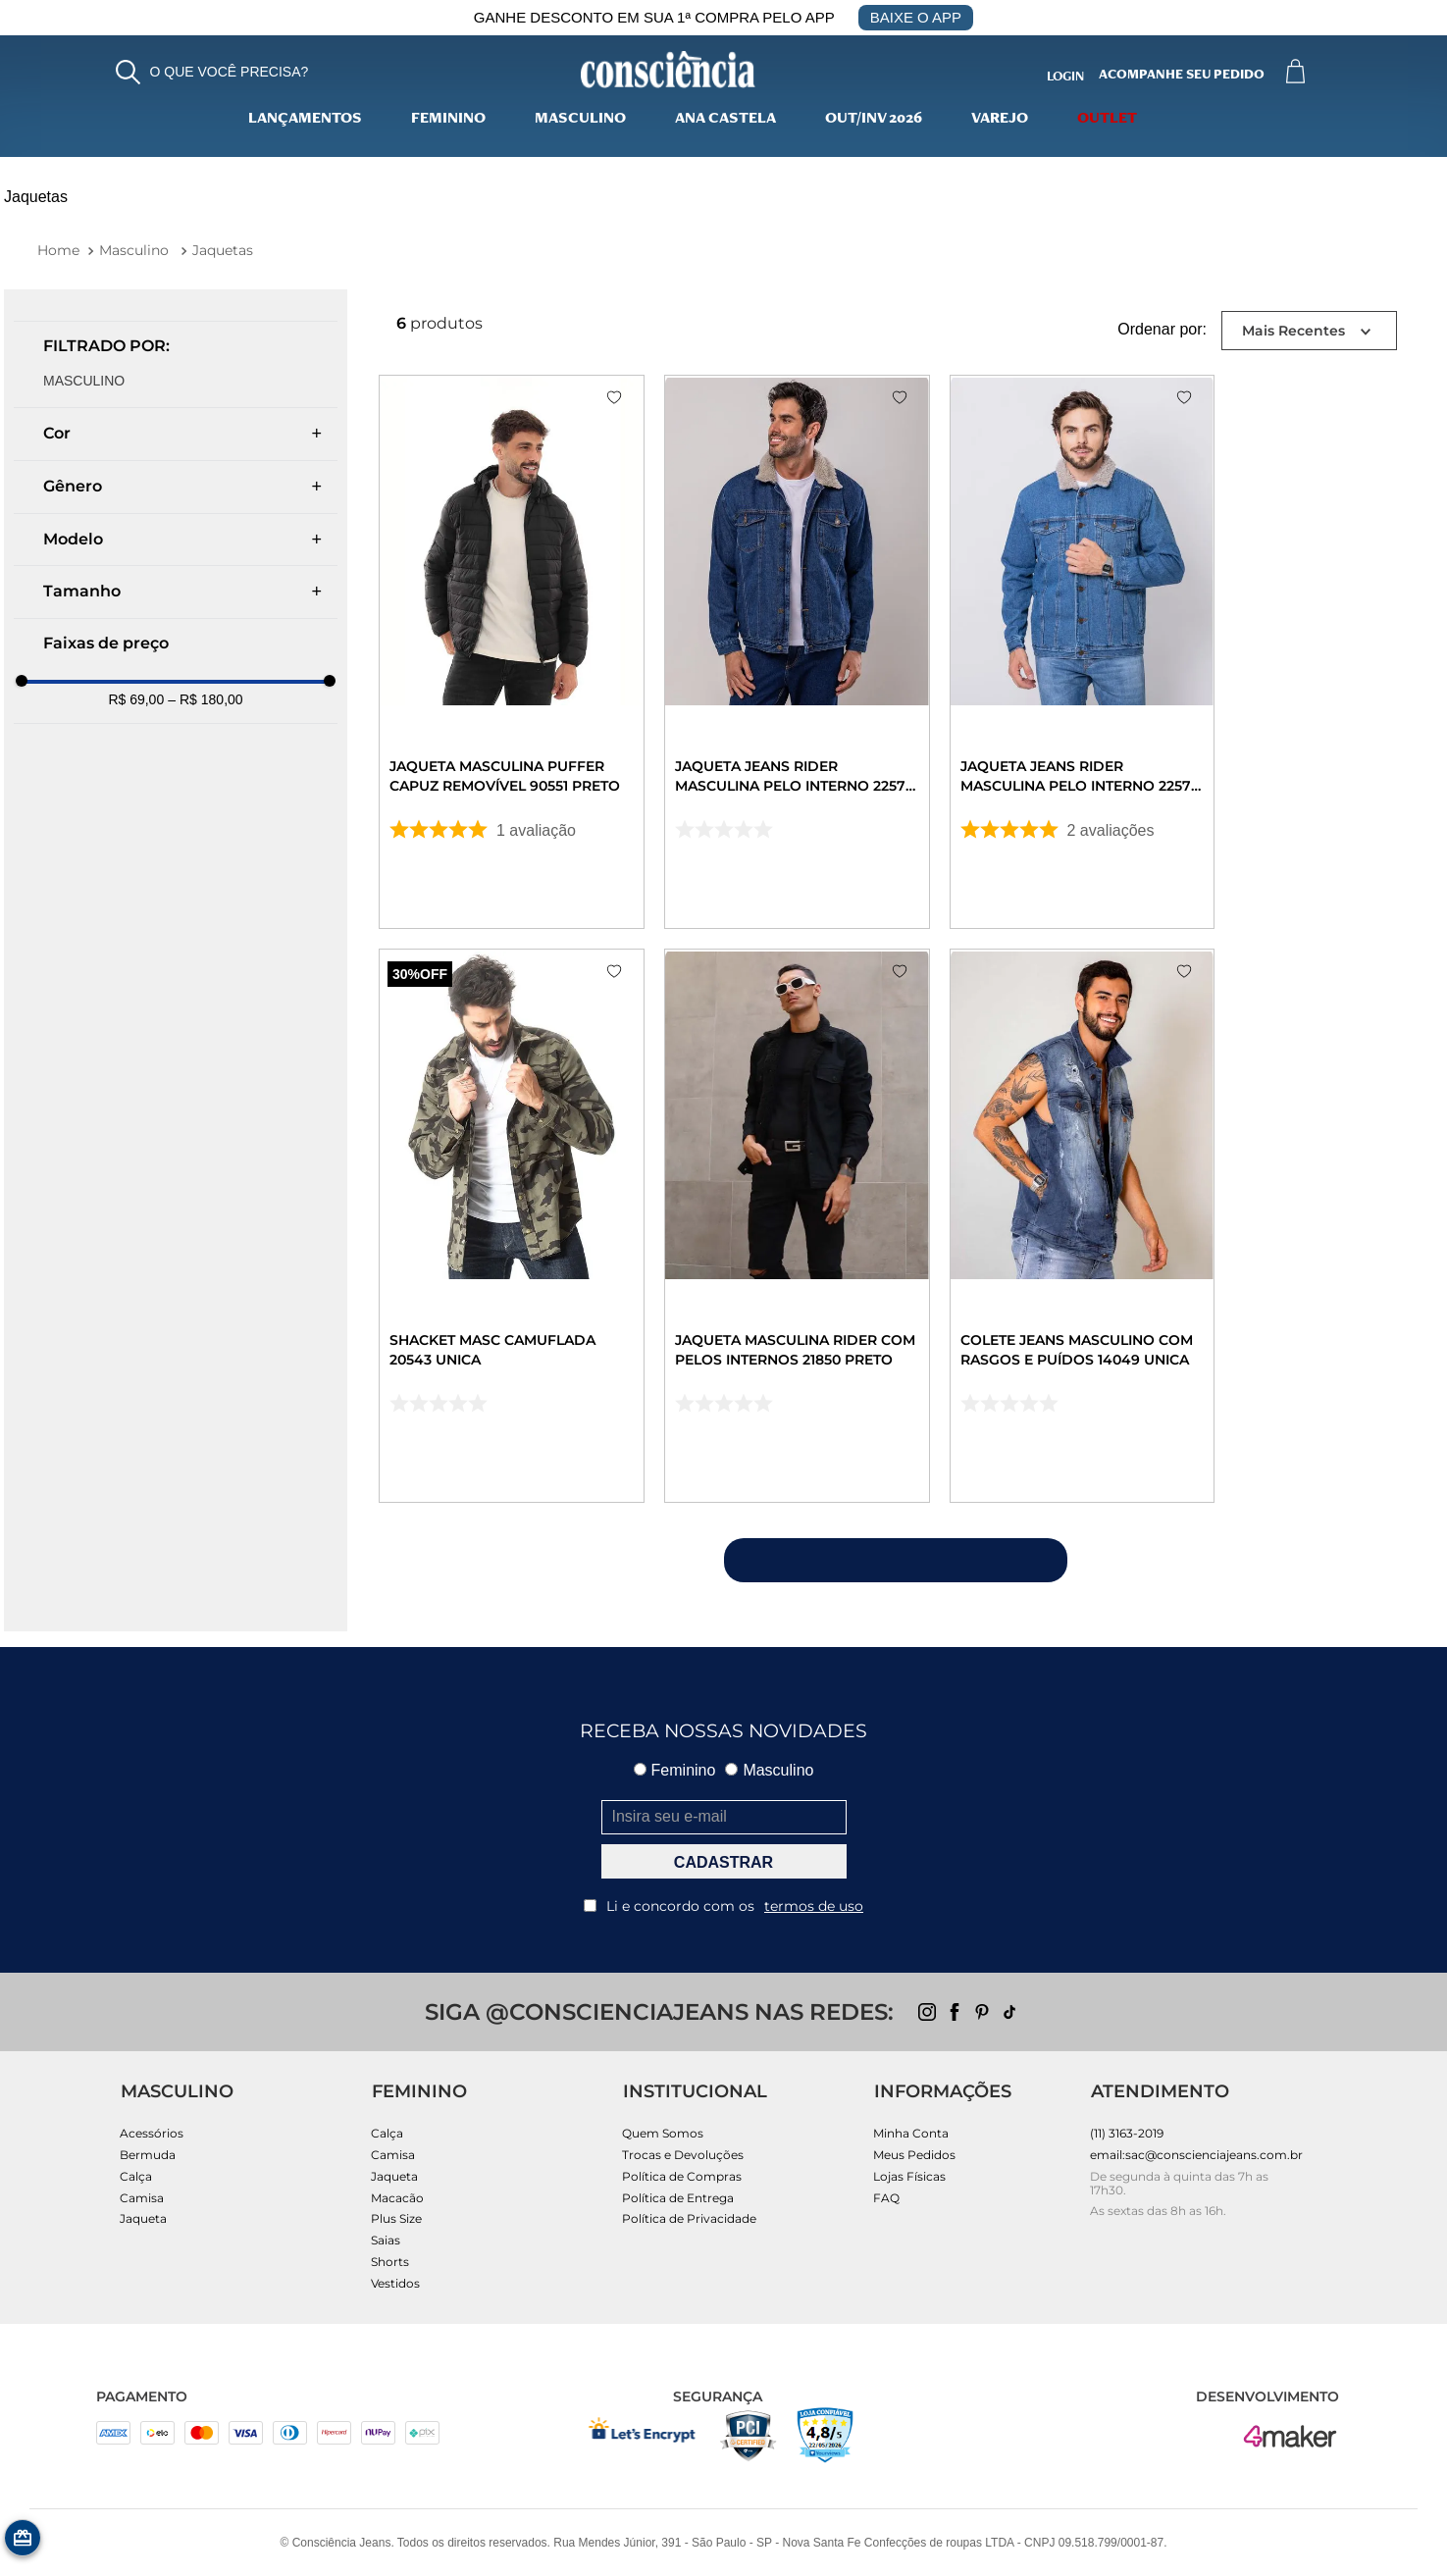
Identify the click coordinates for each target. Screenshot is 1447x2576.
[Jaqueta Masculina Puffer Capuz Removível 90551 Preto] (538, 656)
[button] (212, 72)
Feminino (448, 120)
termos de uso (813, 1906)
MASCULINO (84, 380)
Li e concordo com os (723, 1906)
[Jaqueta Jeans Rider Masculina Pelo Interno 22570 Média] (1215, 656)
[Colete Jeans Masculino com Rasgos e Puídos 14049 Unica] (1215, 1237)
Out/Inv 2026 (873, 120)
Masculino (580, 120)
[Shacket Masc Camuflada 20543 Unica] (538, 1237)
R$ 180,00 (205, 699)
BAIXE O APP (915, 17)
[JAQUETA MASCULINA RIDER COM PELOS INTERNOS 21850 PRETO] (876, 1237)
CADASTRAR (723, 1862)
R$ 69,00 (136, 699)
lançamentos (305, 120)
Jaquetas (222, 250)
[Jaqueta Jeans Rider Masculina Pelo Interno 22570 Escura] (876, 656)
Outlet (1107, 120)
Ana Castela (725, 120)
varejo (999, 120)
